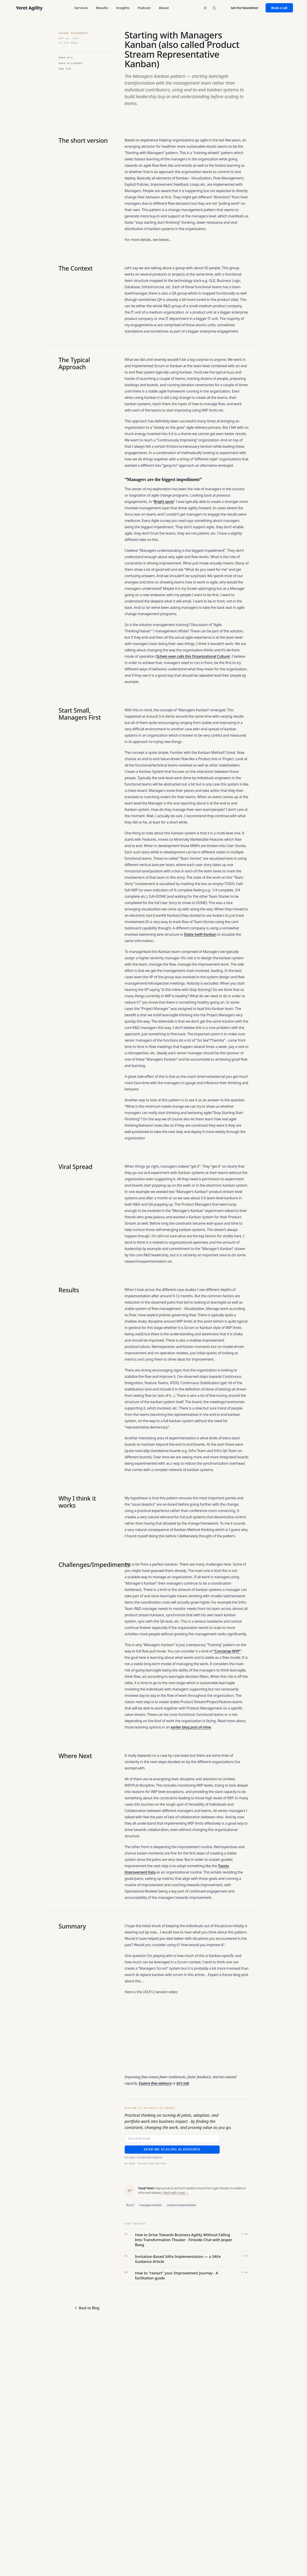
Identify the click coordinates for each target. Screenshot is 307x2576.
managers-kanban (151, 2205)
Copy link (65, 68)
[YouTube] (270, 2564)
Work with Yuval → (175, 2193)
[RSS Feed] (214, 7)
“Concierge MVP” (227, 1651)
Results (102, 7)
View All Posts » (26, 2349)
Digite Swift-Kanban (200, 934)
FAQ (17, 2444)
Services (81, 7)
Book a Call (279, 8)
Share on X (66, 57)
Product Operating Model (127, 2498)
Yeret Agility (27, 2436)
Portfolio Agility (120, 2492)
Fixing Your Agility (264, 2466)
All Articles (212, 2449)
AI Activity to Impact (266, 2443)
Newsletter (212, 2468)
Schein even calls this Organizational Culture (193, 656)
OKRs (113, 2504)
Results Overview (169, 2443)
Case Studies (166, 2449)
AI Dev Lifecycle (120, 2468)
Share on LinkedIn (70, 63)
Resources (212, 2462)
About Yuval (22, 2525)
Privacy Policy (46, 2444)
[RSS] (288, 2564)
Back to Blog (86, 2307)
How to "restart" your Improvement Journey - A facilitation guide (176, 2276)
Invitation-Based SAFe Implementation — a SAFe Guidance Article (178, 2259)
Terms (62, 2444)
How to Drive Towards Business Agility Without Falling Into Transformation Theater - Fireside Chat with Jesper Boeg (183, 2239)
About (164, 7)
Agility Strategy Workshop (127, 2485)
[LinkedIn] (261, 2564)
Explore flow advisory (155, 2083)
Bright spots (164, 501)
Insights (122, 7)
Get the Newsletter (244, 8)
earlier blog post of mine (191, 1727)
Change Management (73, 33)
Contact (19, 2531)
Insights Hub (214, 2443)
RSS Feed (211, 2474)
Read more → (28, 2402)
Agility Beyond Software (269, 2473)
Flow (94, 2366)
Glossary (28, 2444)
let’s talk (182, 2083)
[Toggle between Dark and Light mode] (205, 7)
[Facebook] (279, 2564)
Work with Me (119, 2455)
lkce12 (130, 2205)
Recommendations (170, 2455)
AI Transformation (122, 2462)
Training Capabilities (123, 2449)
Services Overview (122, 2443)
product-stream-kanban (181, 2205)
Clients (162, 2462)
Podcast (144, 7)
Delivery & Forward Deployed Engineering (125, 2476)
